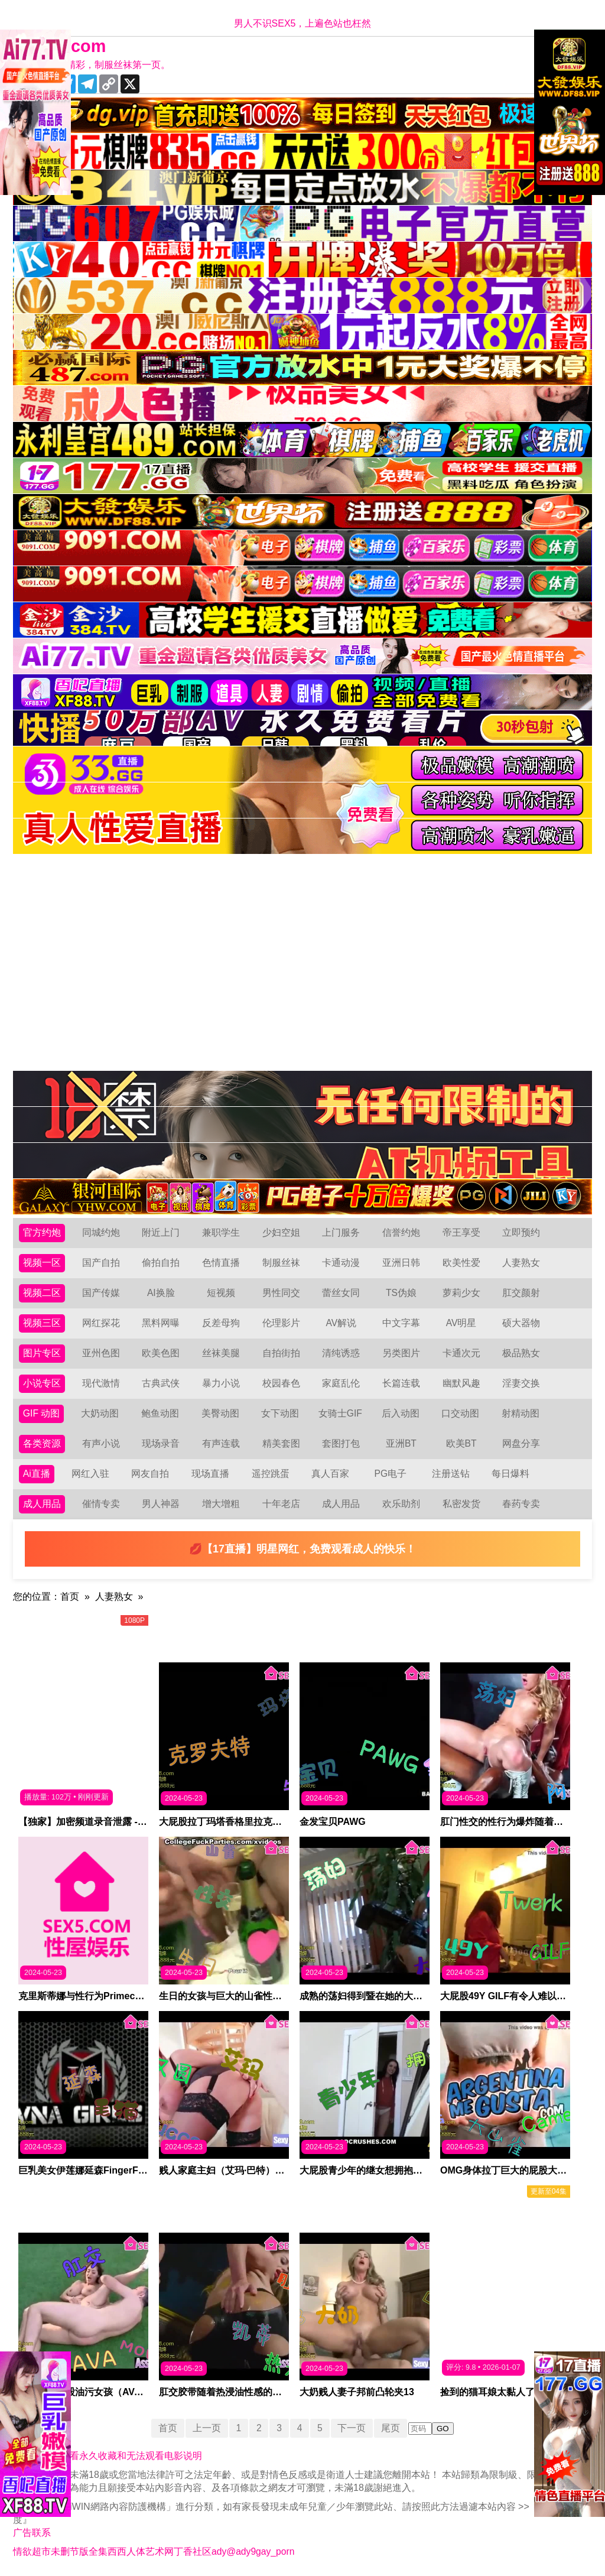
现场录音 (161, 1443)
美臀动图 (220, 1413)
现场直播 (210, 1474)
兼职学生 (221, 1232)
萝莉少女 (461, 1293)
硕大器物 (521, 1323)
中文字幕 (401, 1323)
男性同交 (281, 1293)
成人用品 (42, 1504)
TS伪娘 (401, 1293)
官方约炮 (42, 1232)
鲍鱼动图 (160, 1413)
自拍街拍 (281, 1353)
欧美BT (460, 1443)
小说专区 (42, 1383)
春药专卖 (521, 1504)
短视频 (221, 1293)
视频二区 (42, 1293)
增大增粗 (221, 1504)
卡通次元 (461, 1353)
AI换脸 (161, 1293)
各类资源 (42, 1443)
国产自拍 (101, 1263)
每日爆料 (510, 1474)
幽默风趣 (461, 1383)
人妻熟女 (521, 1263)
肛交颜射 (521, 1293)
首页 (69, 1596)
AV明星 (460, 1323)
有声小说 (101, 1443)
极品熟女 (521, 1353)
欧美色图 (161, 1353)
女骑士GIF (340, 1413)
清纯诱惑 (341, 1353)
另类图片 (401, 1353)
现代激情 (101, 1383)
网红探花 (101, 1323)
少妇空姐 (281, 1232)
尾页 (391, 2428)
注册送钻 (451, 1474)
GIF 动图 (41, 1413)
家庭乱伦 (341, 1383)
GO (444, 2428)
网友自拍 (151, 1474)
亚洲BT (401, 1443)
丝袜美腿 (221, 1353)
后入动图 (400, 1413)
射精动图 (520, 1413)
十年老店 (281, 1504)
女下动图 (281, 1413)
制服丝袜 (281, 1263)
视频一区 (42, 1263)
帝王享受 (461, 1232)
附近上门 (161, 1232)
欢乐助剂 (401, 1504)
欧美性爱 (461, 1263)
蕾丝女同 (341, 1293)
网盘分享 (521, 1443)
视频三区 (42, 1323)
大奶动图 (100, 1413)
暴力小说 (221, 1383)
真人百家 (330, 1474)
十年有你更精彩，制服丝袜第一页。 (94, 65)
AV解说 (341, 1323)
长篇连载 (401, 1383)
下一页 (353, 2428)
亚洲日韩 (401, 1263)
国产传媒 (101, 1293)
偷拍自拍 (161, 1263)
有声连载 (221, 1443)
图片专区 (42, 1353)
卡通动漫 (341, 1263)
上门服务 (341, 1232)
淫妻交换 (521, 1383)
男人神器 (161, 1504)
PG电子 (391, 1474)
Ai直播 (36, 1474)
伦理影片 (281, 1323)
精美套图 (281, 1443)
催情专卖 (101, 1504)
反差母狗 (221, 1323)
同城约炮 (101, 1232)
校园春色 (281, 1383)
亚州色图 (101, 1353)
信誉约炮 (401, 1232)
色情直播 (221, 1263)
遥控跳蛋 (271, 1474)
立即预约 (521, 1232)
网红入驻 (90, 1474)
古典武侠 (161, 1383)
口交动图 (461, 1413)
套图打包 (341, 1443)
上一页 (205, 2428)
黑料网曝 (161, 1323)
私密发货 (461, 1504)
